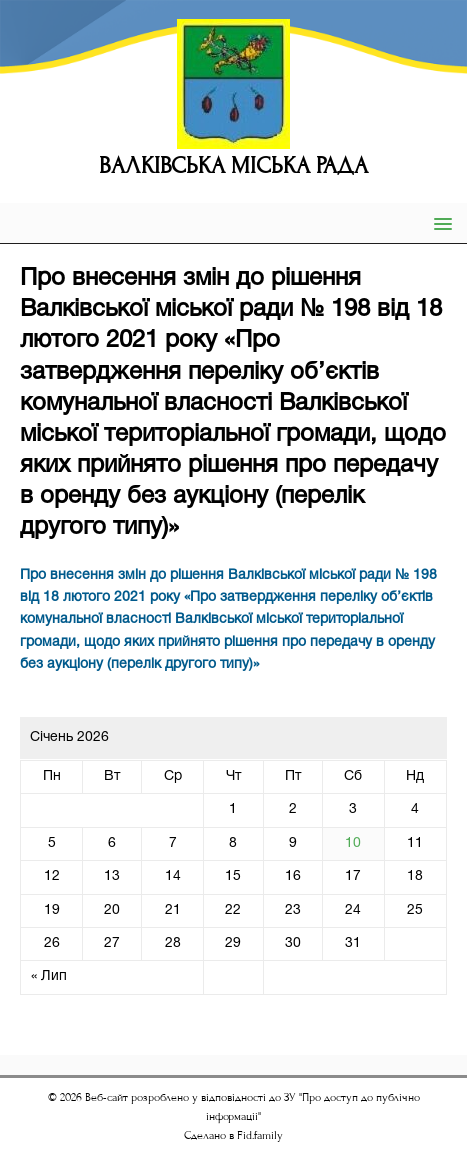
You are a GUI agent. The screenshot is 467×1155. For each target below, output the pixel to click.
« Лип (49, 976)
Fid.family (260, 1135)
